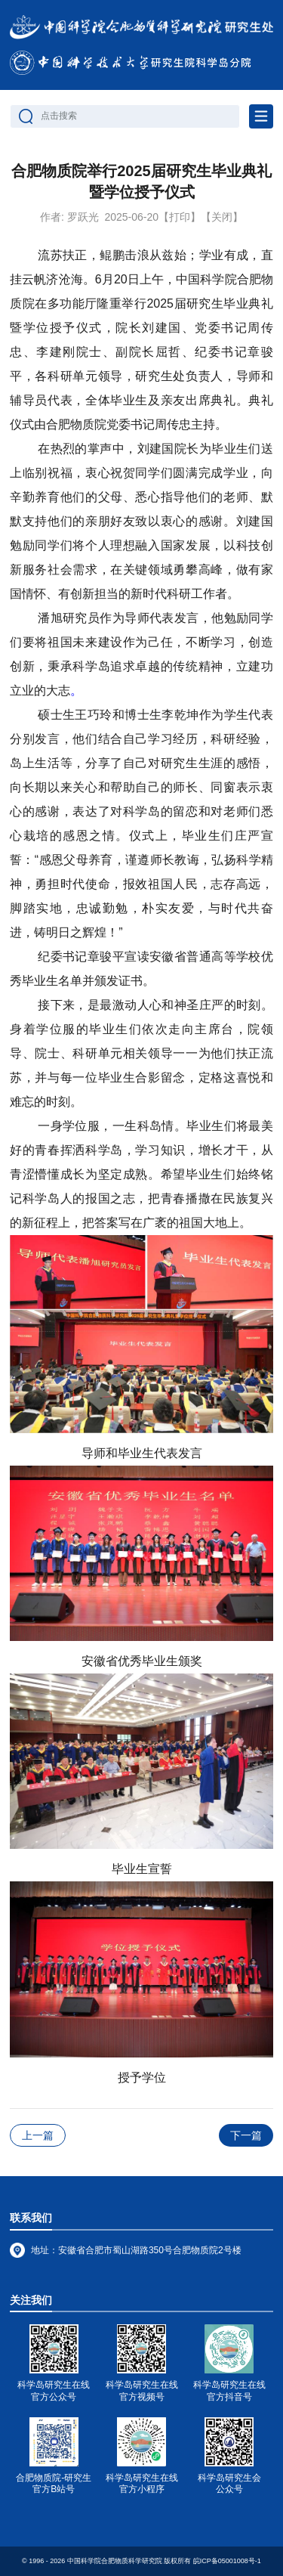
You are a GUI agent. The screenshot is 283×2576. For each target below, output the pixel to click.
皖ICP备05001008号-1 (227, 2561)
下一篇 (246, 2135)
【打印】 (179, 217)
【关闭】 (222, 217)
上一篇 (38, 2135)
